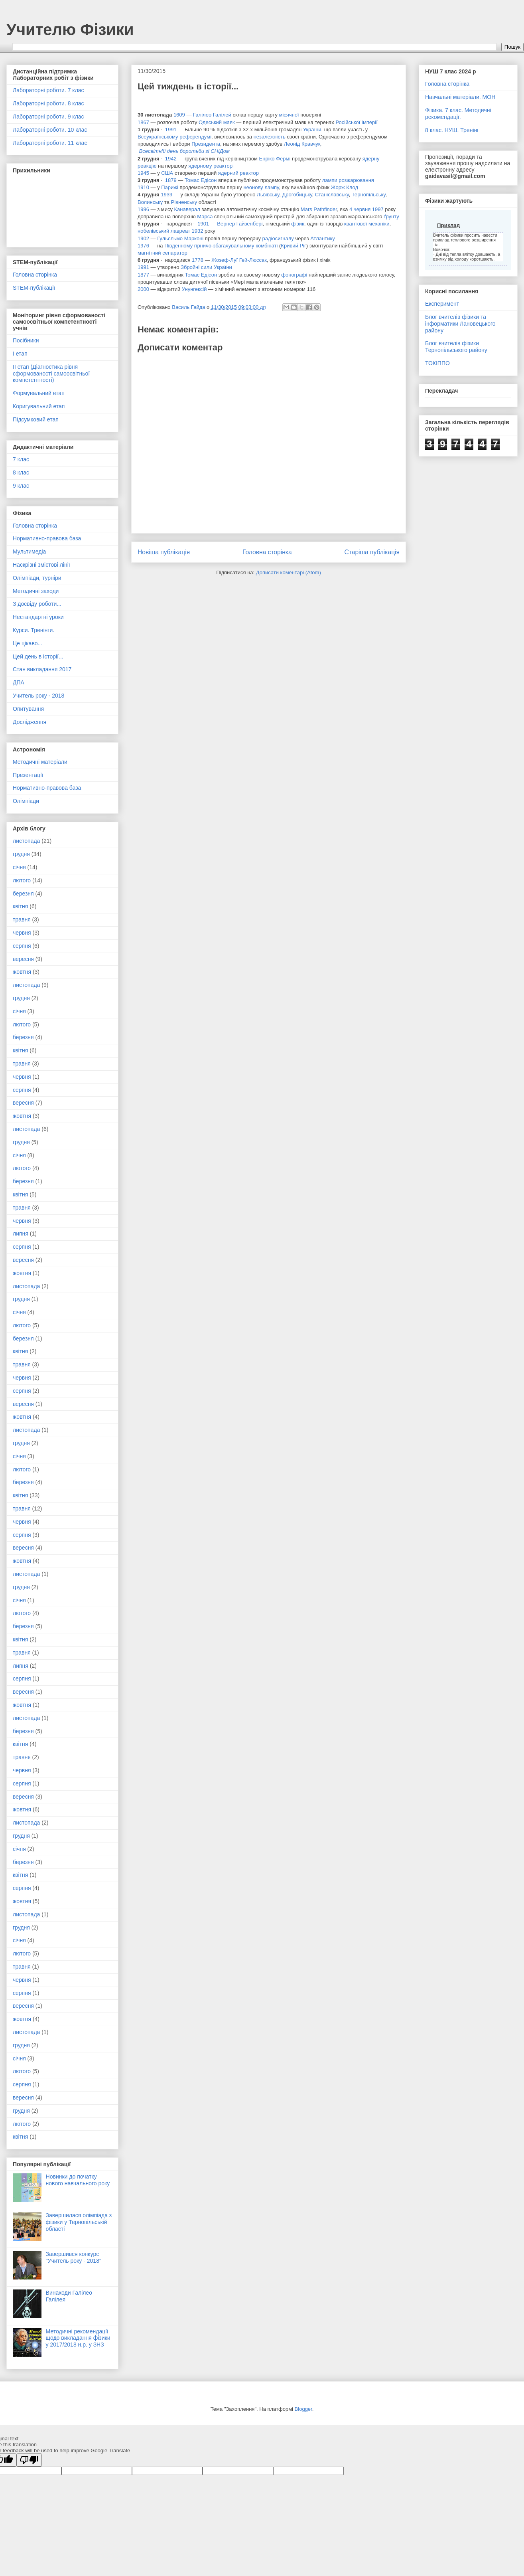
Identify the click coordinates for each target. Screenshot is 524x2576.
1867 (143, 122)
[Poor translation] (29, 2460)
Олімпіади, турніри (37, 578)
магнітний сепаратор (162, 253)
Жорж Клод (344, 187)
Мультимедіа (29, 551)
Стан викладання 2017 (42, 669)
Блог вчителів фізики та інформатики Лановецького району (460, 324)
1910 (143, 187)
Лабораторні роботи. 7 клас (48, 90)
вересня (23, 959)
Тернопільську (369, 195)
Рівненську (184, 202)
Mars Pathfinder (319, 209)
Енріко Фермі (275, 159)
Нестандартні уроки (38, 617)
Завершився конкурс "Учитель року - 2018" (73, 2257)
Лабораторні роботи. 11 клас (50, 143)
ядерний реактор (238, 173)
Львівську (268, 195)
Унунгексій (194, 289)
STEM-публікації (34, 288)
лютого (22, 880)
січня (19, 867)
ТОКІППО (437, 363)
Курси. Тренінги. (33, 630)
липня (20, 1233)
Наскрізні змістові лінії (41, 564)
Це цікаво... (27, 643)
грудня (21, 854)
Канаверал (187, 209)
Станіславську (332, 195)
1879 (171, 180)
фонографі (294, 275)
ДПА (18, 682)
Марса (205, 216)
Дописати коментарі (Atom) (288, 572)
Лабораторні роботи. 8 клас (48, 103)
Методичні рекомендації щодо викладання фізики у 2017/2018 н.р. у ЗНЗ (78, 2338)
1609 (179, 115)
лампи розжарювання (348, 180)
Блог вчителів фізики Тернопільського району (456, 346)
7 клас (21, 459)
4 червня (359, 209)
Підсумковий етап (36, 419)
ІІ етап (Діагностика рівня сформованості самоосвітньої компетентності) (51, 374)
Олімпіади (26, 801)
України (312, 129)
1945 (143, 173)
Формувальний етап (39, 393)
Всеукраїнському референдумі (174, 137)
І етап (20, 353)
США (167, 173)
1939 (166, 195)
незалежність (270, 137)
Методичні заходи (36, 591)
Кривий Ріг (293, 246)
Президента (205, 144)
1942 (171, 159)
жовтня (22, 972)
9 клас (21, 485)
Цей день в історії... (38, 656)
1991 (171, 129)
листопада (26, 841)
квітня (20, 906)
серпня (22, 946)
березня (23, 893)
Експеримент (442, 304)
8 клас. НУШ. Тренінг (452, 130)
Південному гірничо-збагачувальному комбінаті (221, 246)
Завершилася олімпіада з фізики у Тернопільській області (79, 2222)
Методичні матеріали (40, 762)
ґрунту (391, 216)
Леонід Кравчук (302, 144)
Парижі (169, 187)
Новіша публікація (164, 552)
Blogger (303, 2409)
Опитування (28, 709)
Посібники (26, 340)
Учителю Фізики (70, 29)
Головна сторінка (267, 552)
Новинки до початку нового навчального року (78, 2180)
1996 (143, 209)
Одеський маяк (217, 122)
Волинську (150, 202)
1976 (143, 246)
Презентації (28, 775)
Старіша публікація (372, 552)
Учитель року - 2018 (38, 695)
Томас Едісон (201, 180)
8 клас (21, 472)
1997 (378, 209)
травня (22, 919)
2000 (143, 289)
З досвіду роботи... (37, 604)
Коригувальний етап (39, 406)
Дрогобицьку (297, 195)
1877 (143, 275)
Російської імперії (356, 122)
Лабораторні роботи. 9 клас (48, 116)
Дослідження (29, 722)
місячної (289, 115)
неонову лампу (261, 187)
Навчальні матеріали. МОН (460, 97)
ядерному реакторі (210, 166)
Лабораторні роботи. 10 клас (50, 130)
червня (22, 932)
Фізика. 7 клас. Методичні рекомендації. (458, 113)
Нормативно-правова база (47, 538)
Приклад (448, 225)
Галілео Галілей (212, 115)
